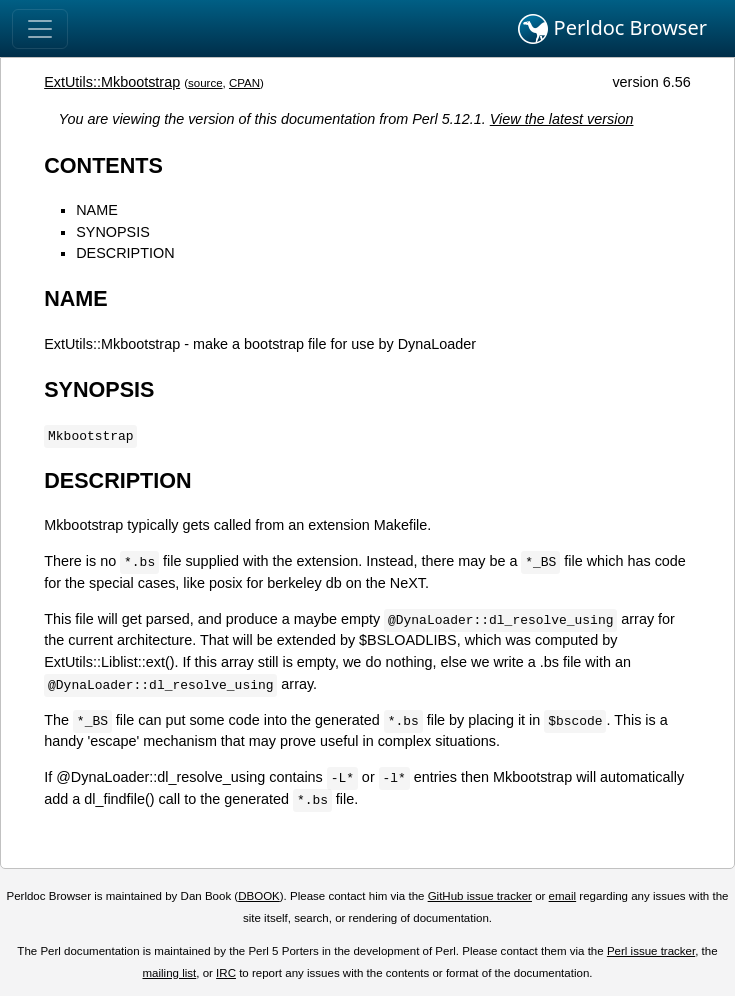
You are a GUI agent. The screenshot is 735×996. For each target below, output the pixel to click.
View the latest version (562, 119)
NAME (97, 210)
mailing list (170, 973)
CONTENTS (103, 165)
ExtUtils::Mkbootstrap (112, 82)
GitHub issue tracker (480, 896)
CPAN (244, 83)
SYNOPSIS (113, 232)
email (563, 896)
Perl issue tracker (651, 951)
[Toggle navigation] (40, 29)
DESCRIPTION (125, 253)
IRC (226, 973)
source (205, 83)
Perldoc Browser (612, 29)
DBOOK (259, 896)
